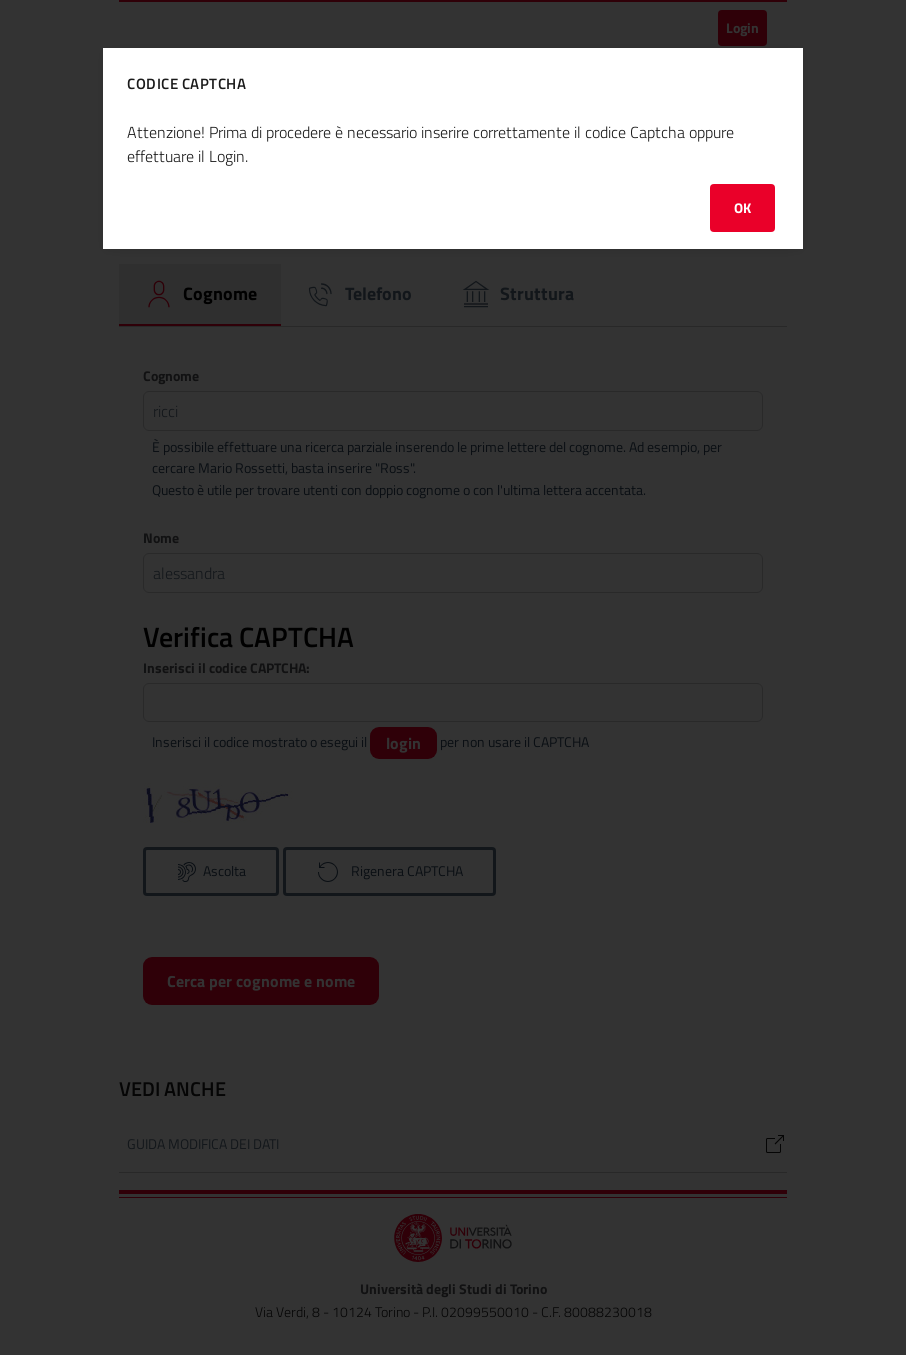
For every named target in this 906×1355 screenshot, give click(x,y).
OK (742, 207)
